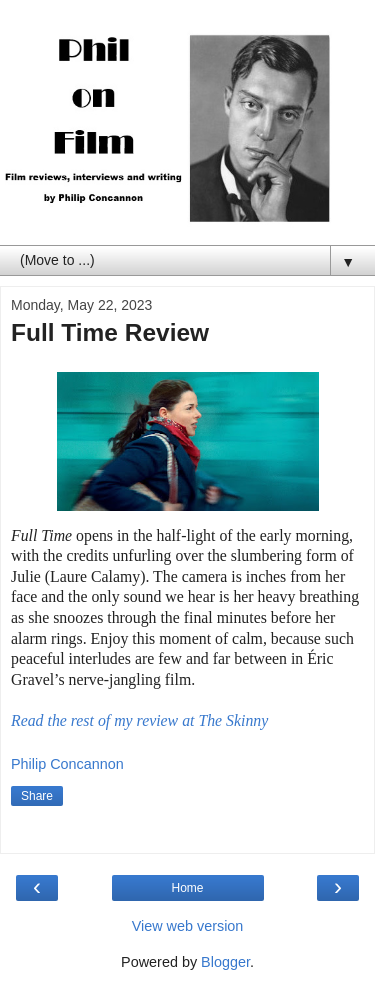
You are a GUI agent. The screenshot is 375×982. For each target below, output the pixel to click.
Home (187, 888)
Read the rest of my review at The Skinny (139, 720)
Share (37, 796)
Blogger (225, 962)
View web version (188, 926)
